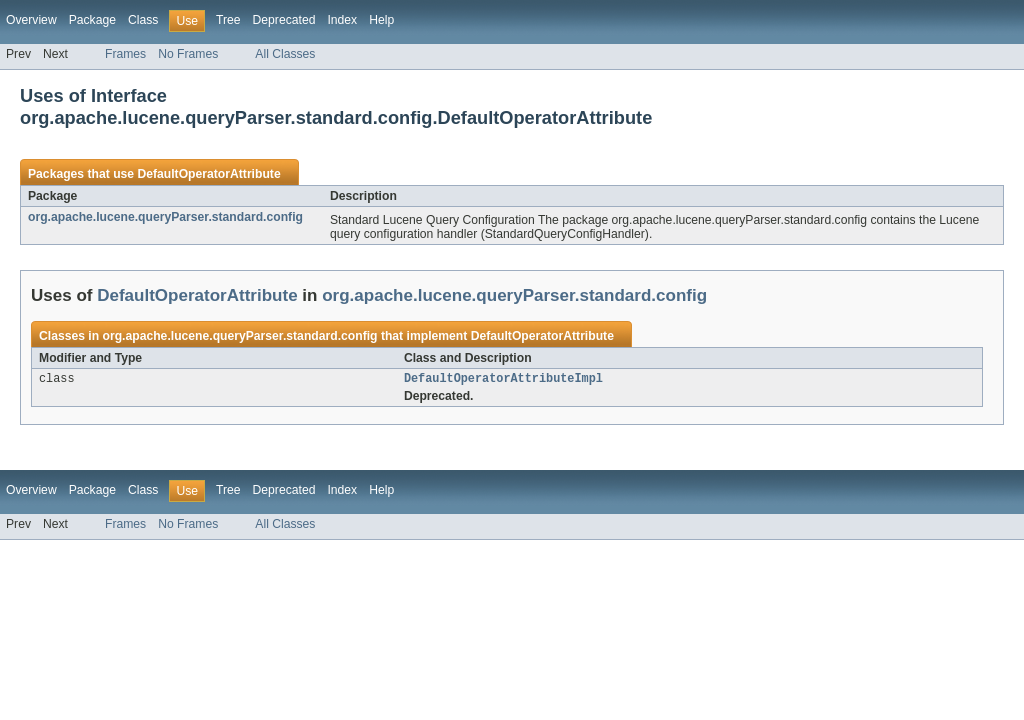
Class (143, 20)
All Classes (285, 54)
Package (92, 20)
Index (342, 20)
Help (381, 20)
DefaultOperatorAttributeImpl (503, 380)
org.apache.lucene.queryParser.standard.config (165, 217)
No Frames (188, 54)
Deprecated (284, 20)
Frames (125, 54)
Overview (31, 20)
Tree (228, 20)
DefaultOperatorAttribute (208, 174)
